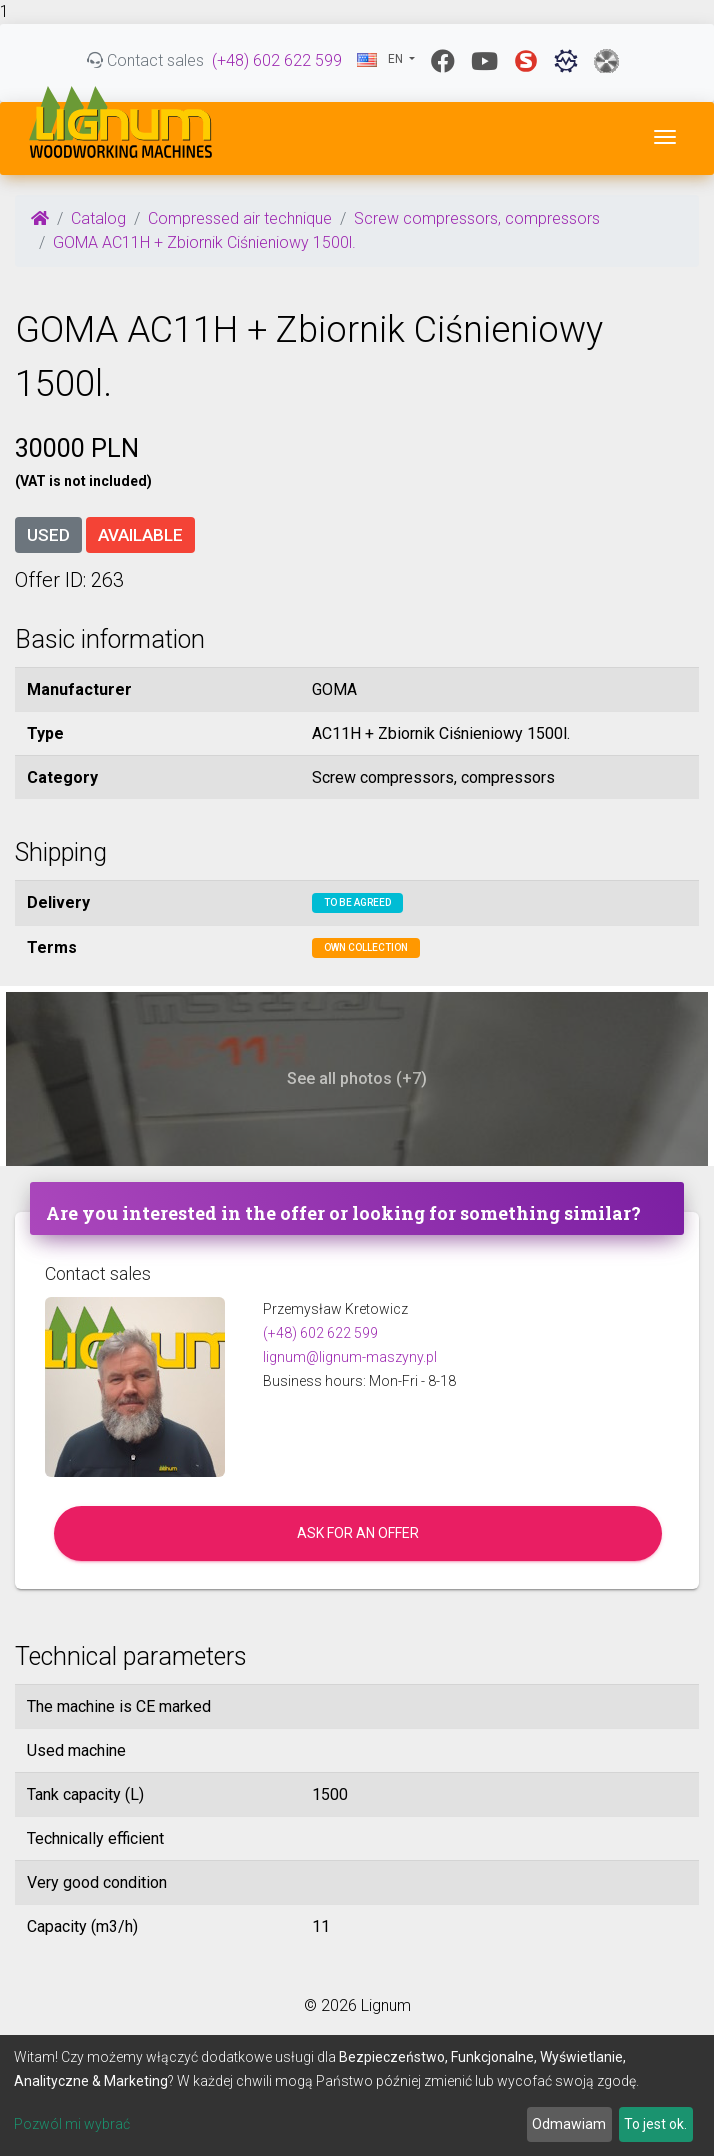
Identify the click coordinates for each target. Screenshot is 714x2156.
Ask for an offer (358, 1533)
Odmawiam (569, 2124)
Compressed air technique (240, 218)
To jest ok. (655, 2124)
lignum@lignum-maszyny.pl (350, 1357)
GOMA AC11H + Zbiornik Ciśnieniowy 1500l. (204, 242)
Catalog (98, 218)
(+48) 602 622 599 (277, 60)
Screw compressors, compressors (477, 218)
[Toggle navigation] (665, 137)
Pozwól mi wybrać (72, 2124)
